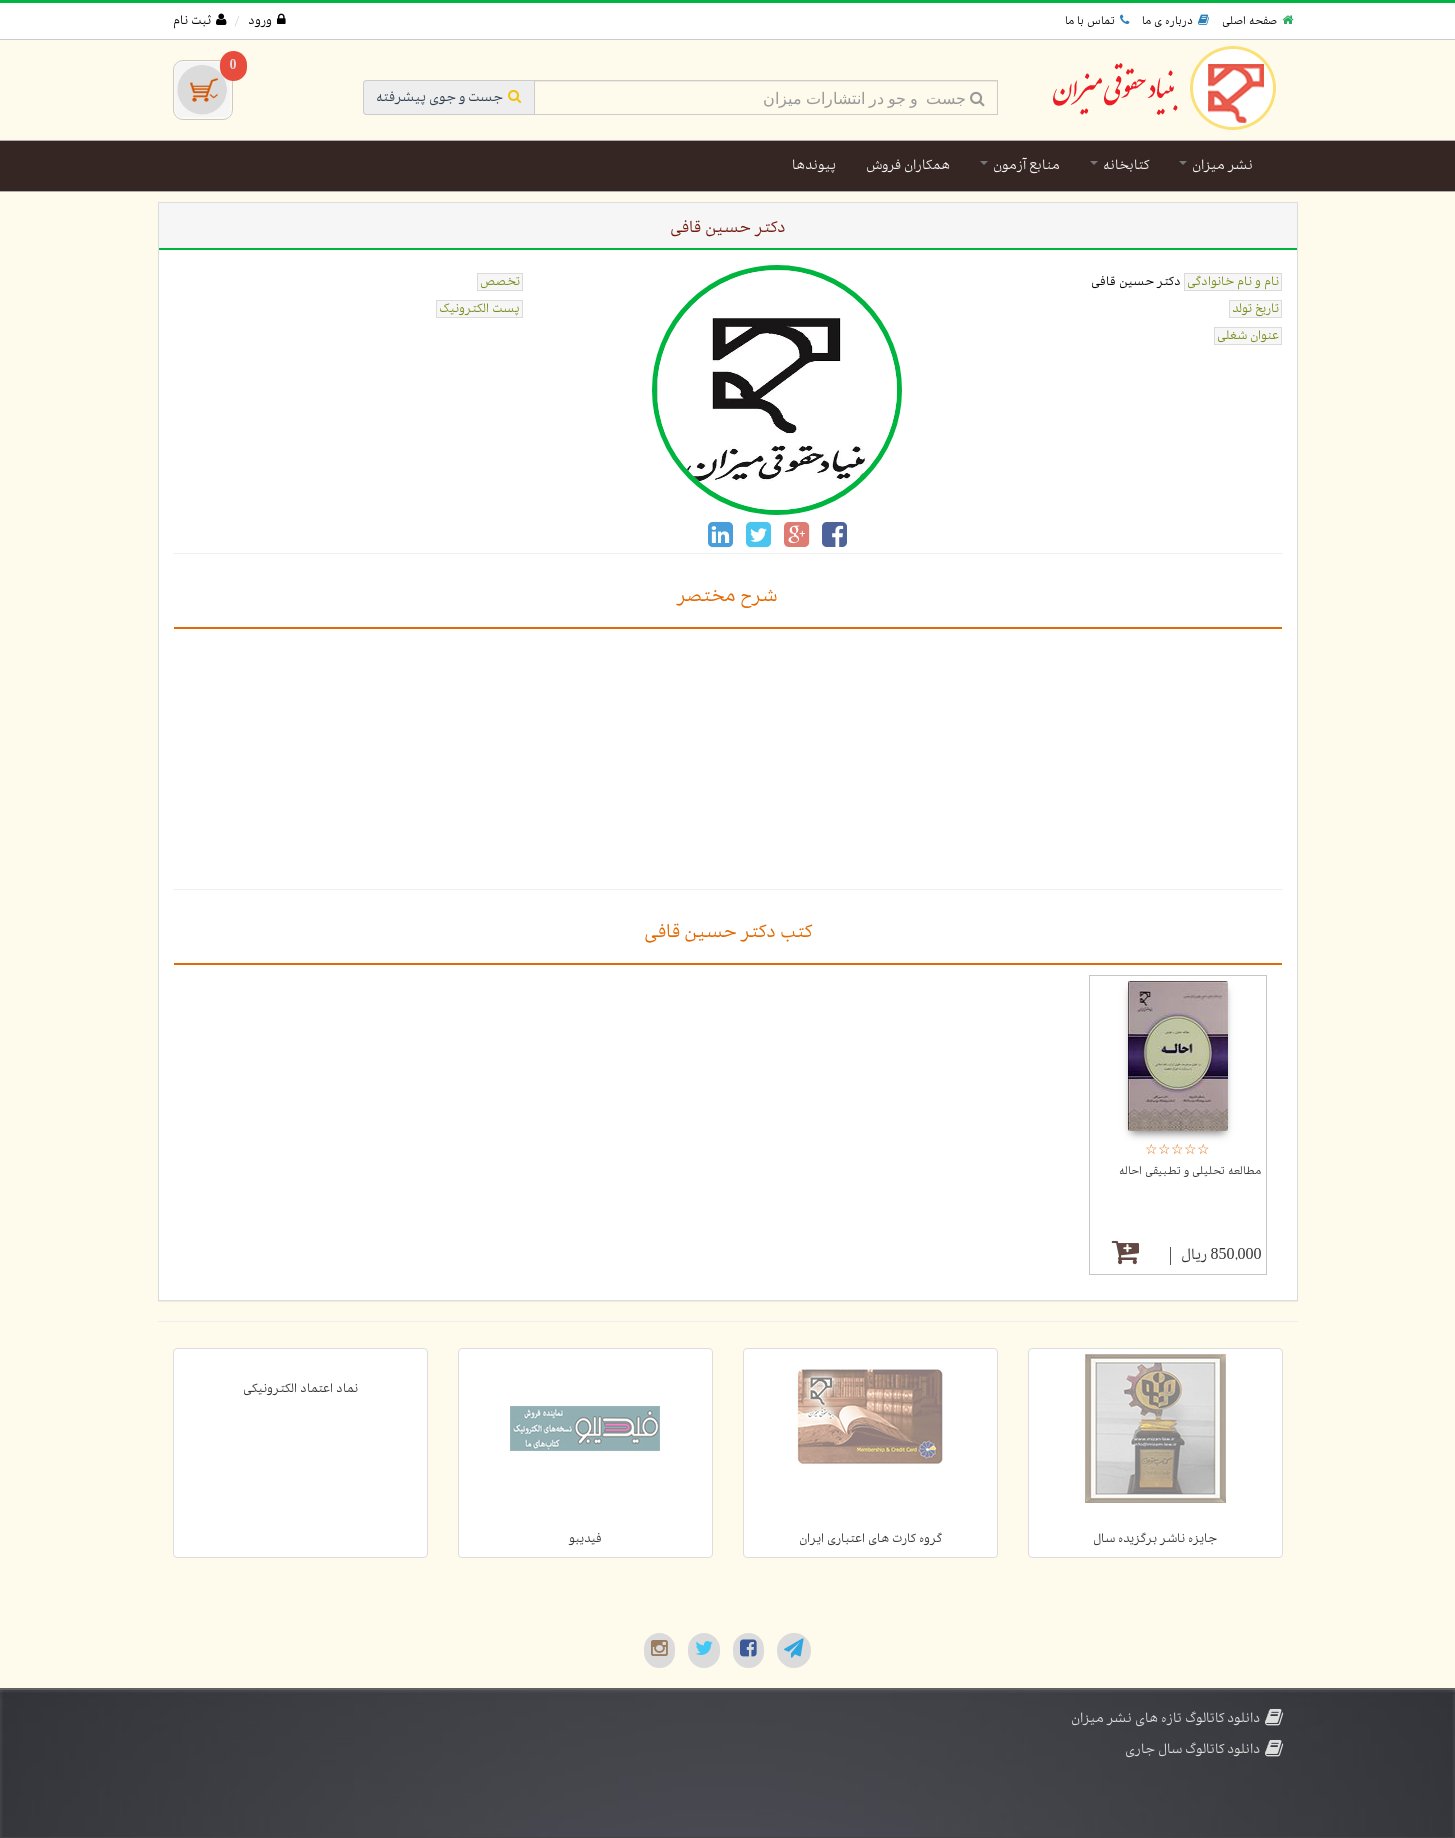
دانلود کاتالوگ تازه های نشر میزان (1177, 1718)
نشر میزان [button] (1216, 165)
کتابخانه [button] (1119, 165)
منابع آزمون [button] (1020, 165)
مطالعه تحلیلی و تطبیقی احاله (1190, 1171)
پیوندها (814, 165)
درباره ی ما (1175, 21)
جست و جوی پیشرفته (449, 97)
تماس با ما (1097, 21)
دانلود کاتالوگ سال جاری (1204, 1749)
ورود (267, 21)
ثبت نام (199, 21)
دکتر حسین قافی (1136, 282)
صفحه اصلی (1257, 21)
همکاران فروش (908, 165)
